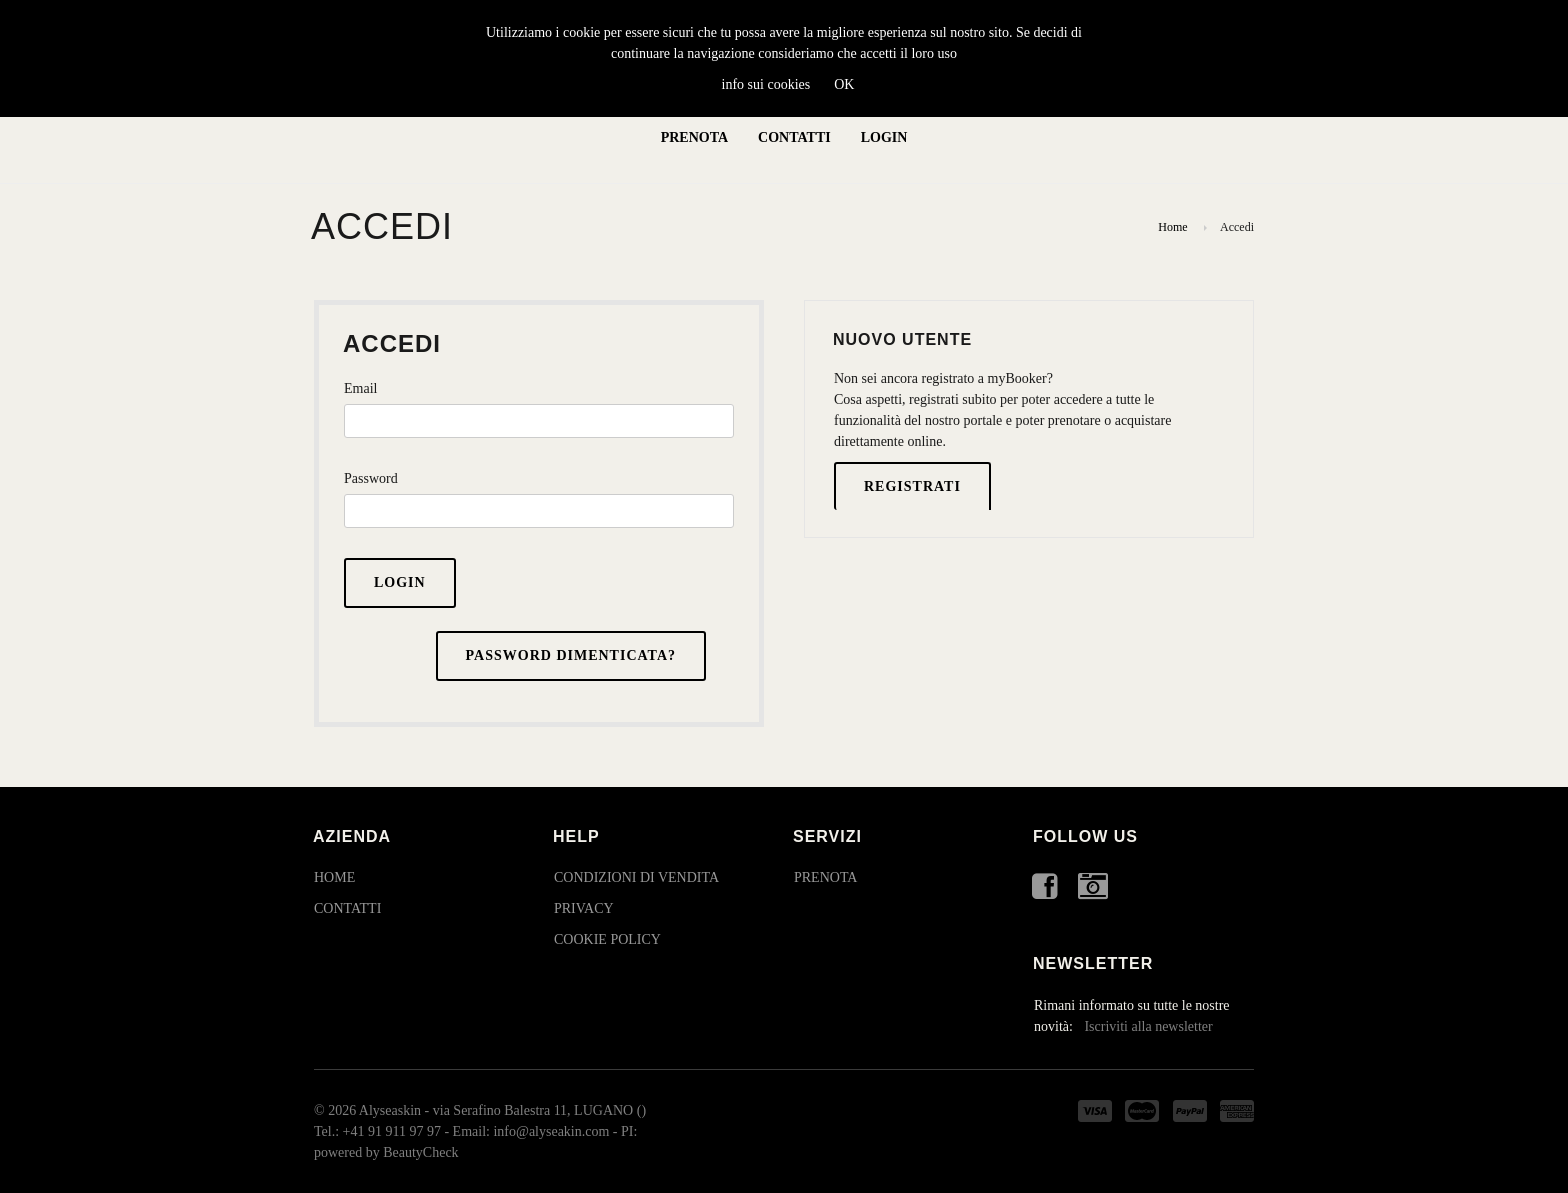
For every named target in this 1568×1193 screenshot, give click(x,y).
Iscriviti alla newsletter (1148, 1026)
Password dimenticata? (571, 655)
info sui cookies (766, 84)
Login (884, 137)
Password (371, 478)
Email (360, 388)
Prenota (694, 137)
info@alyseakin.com (551, 1131)
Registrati (912, 486)
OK (844, 84)
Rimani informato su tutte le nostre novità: (1132, 1016)
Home (1172, 227)
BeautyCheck (420, 1152)
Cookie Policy (607, 939)
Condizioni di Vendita (636, 877)
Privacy (584, 908)
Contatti (794, 137)
